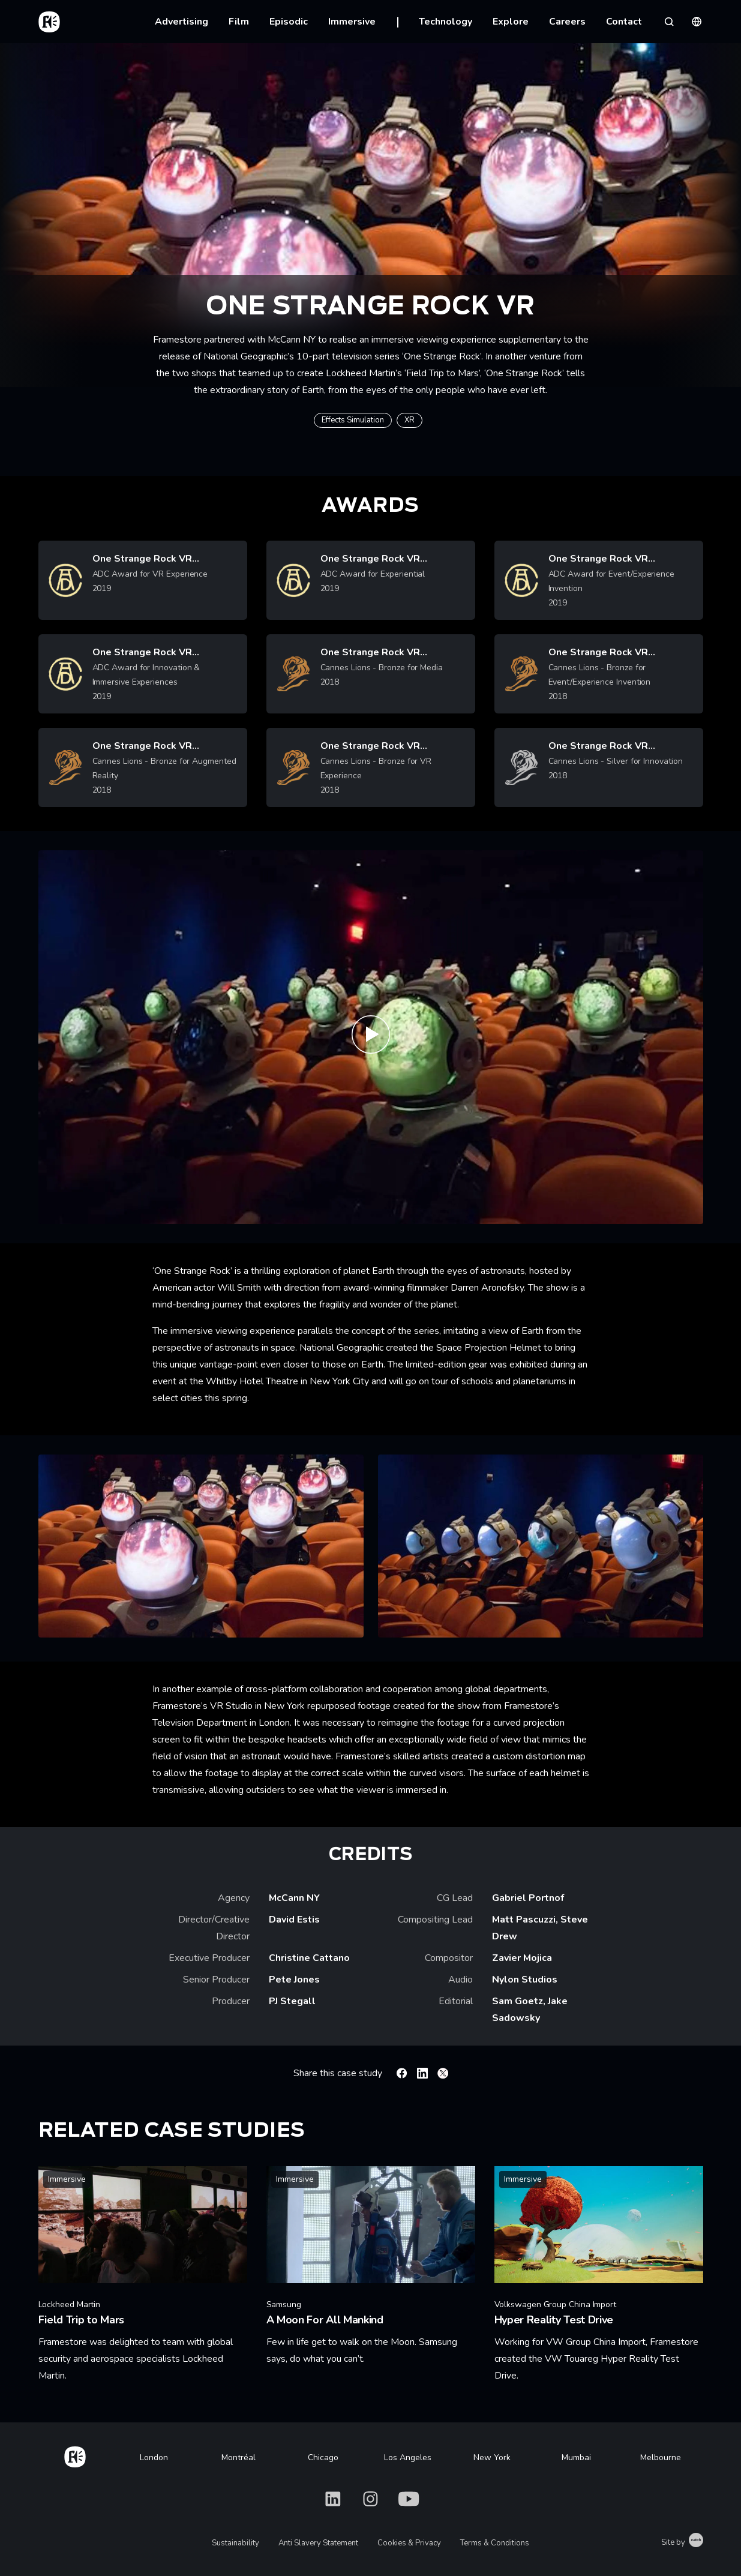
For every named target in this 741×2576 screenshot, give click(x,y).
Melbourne (660, 2457)
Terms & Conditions (494, 2543)
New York (492, 2457)
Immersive (352, 21)
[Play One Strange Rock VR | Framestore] (370, 1037)
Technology (445, 21)
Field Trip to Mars (442, 373)
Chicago (323, 2457)
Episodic (288, 21)
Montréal (238, 2457)
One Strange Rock (442, 356)
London (154, 2457)
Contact (624, 21)
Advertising (181, 21)
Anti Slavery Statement (318, 2543)
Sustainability (235, 2543)
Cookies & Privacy (409, 2543)
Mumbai (576, 2457)
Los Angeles (407, 2457)
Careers (567, 21)
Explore (511, 21)
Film (239, 21)
